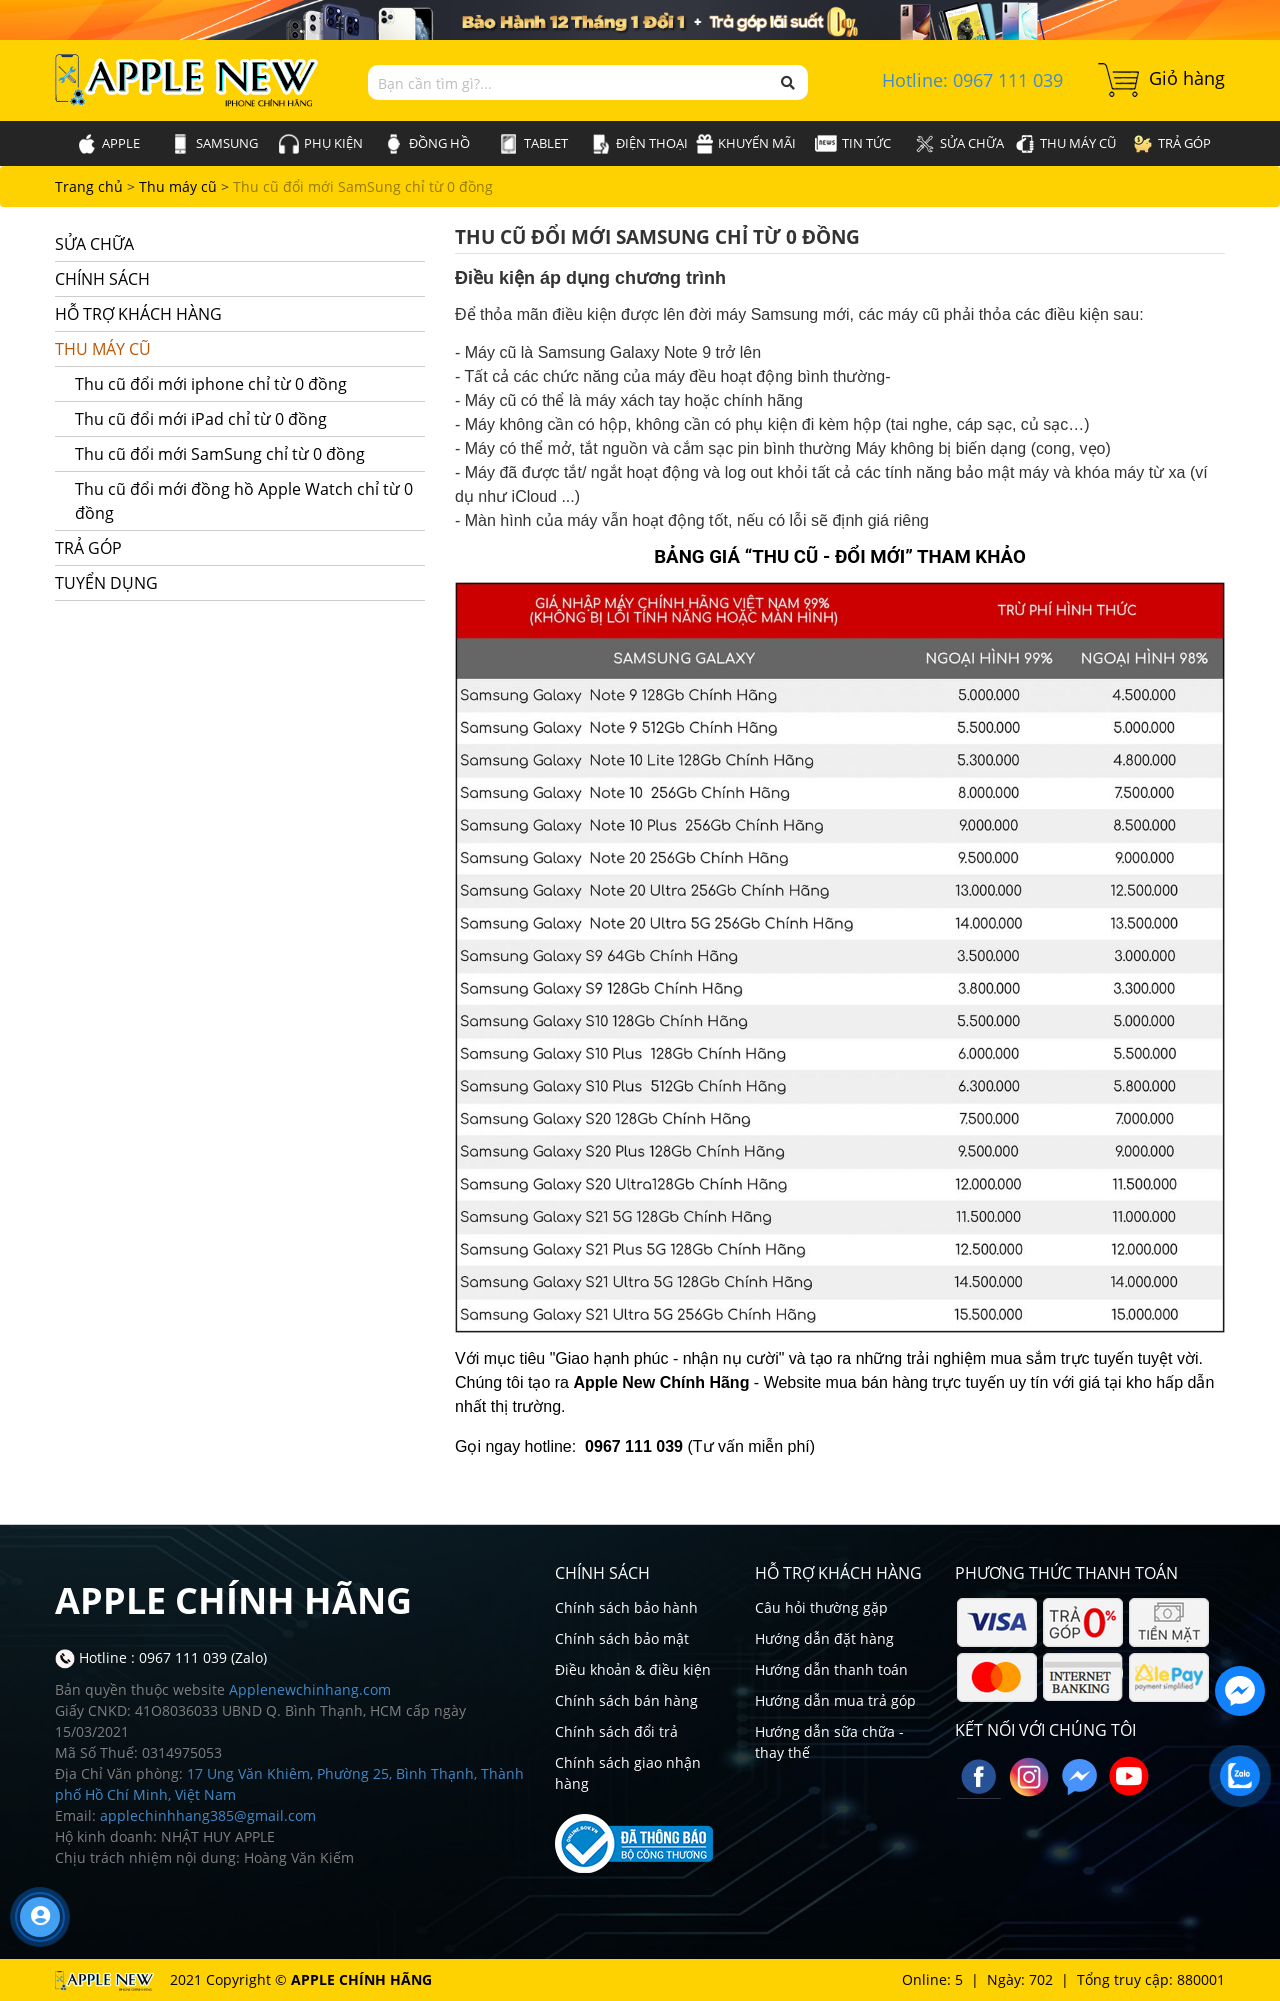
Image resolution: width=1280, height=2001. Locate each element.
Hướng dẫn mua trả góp (835, 1700)
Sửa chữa (959, 144)
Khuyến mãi (746, 144)
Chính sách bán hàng (626, 1700)
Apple (108, 144)
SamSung (214, 144)
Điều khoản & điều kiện (633, 1669)
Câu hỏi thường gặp (821, 1607)
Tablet (533, 144)
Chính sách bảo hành (626, 1607)
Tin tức (853, 143)
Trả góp (1172, 144)
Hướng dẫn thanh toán (831, 1669)
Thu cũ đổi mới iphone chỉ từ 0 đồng (211, 384)
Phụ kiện (321, 144)
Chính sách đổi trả (616, 1731)
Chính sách (233, 279)
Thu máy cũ (1065, 144)
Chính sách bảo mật (622, 1638)
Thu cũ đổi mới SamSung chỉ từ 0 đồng (363, 186)
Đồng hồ (427, 144)
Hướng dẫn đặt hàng (824, 1638)
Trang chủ (91, 186)
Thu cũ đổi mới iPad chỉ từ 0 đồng (201, 419)
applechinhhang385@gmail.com (208, 1815)
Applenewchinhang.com (310, 1689)
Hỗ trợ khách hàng (233, 314)
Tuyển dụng (233, 583)
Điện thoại (639, 144)
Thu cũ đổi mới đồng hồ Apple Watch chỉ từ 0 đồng (244, 501)
